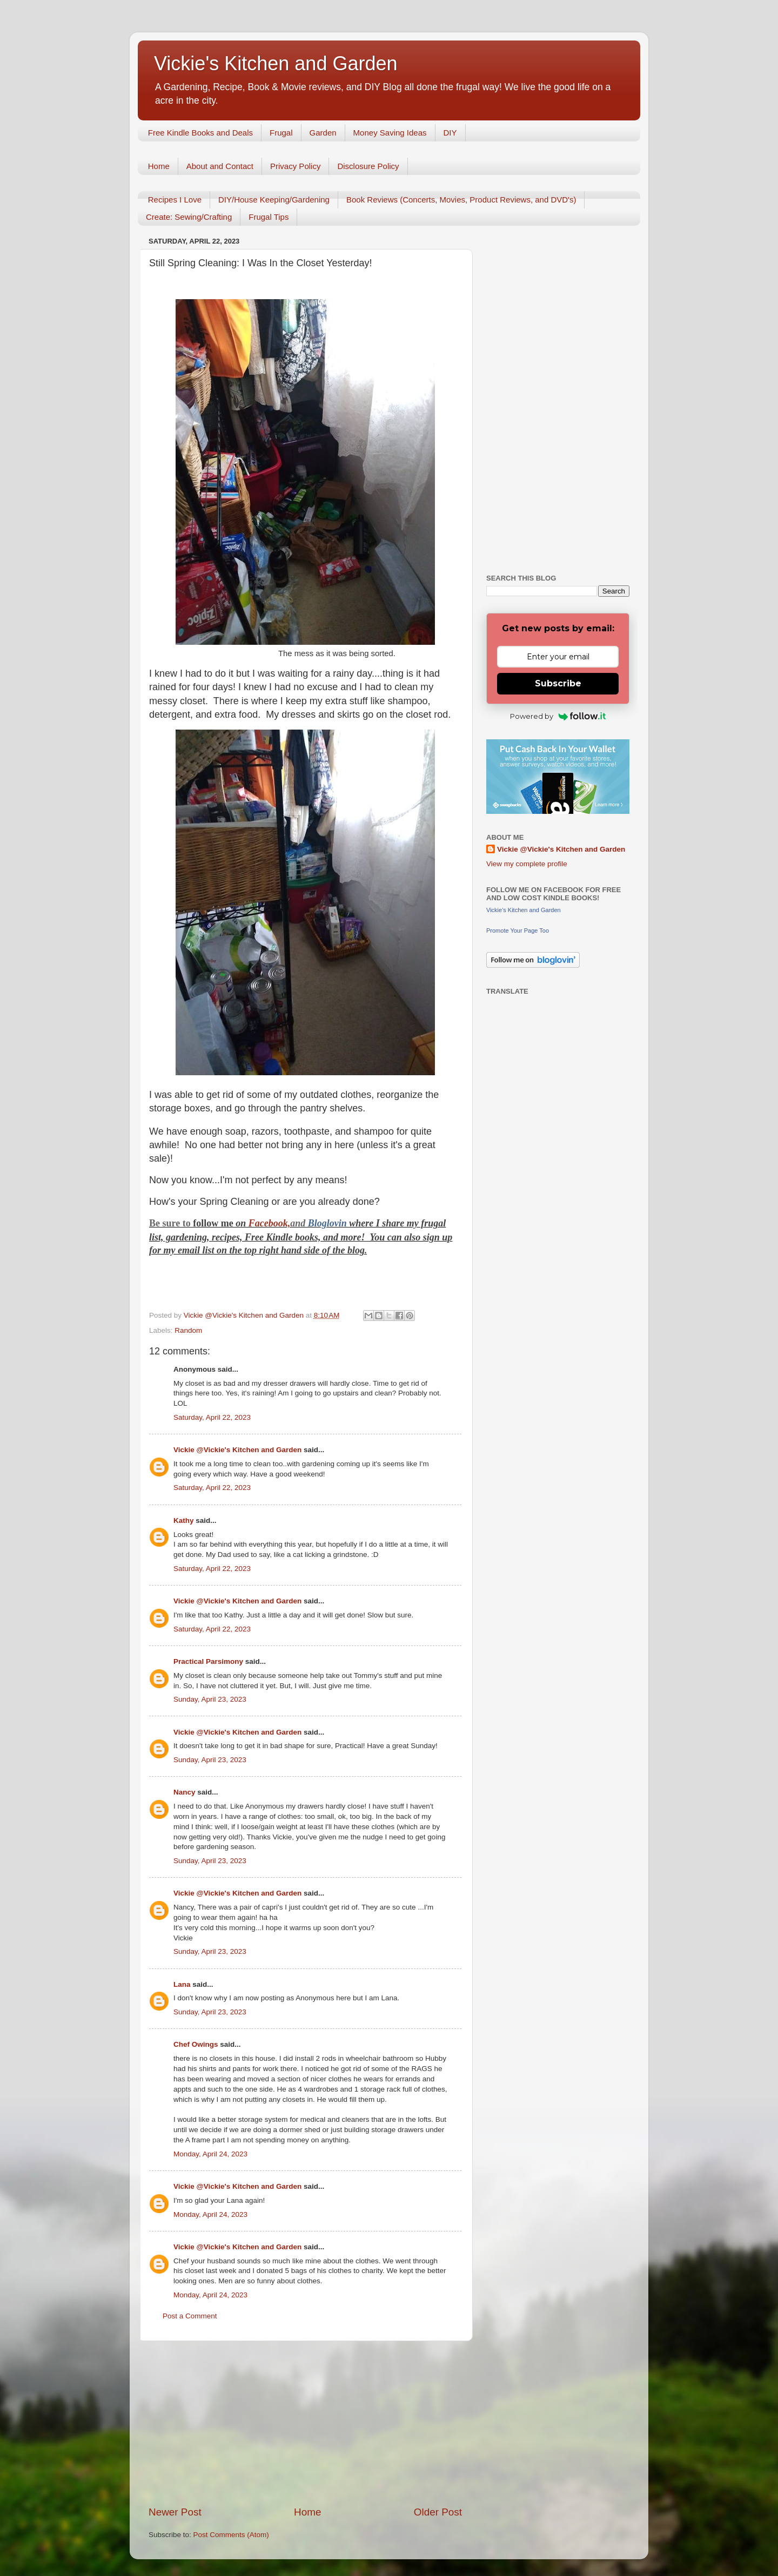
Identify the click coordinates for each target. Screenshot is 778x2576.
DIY (450, 132)
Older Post (438, 2512)
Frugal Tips (269, 216)
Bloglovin (329, 1223)
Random (188, 1330)
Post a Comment (190, 2316)
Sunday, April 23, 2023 (209, 1699)
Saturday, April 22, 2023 (212, 1417)
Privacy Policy (295, 166)
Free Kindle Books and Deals (200, 132)
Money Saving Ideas (390, 132)
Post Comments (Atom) (231, 2535)
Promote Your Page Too (517, 930)
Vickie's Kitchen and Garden (275, 63)
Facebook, (269, 1223)
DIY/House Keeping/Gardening (274, 199)
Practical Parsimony (208, 1661)
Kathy (183, 1520)
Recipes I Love (175, 199)
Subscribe (558, 683)
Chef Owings (195, 2044)
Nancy (184, 1792)
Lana (182, 1984)
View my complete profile (526, 864)
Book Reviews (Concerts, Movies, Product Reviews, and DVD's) (461, 199)
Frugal (281, 132)
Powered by (558, 716)
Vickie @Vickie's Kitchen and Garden (237, 1450)
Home (159, 166)
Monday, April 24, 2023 (210, 2154)
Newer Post (175, 2512)
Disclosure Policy (368, 166)
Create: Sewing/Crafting (189, 216)
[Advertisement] (305, 2423)
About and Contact (219, 166)
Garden (323, 132)
